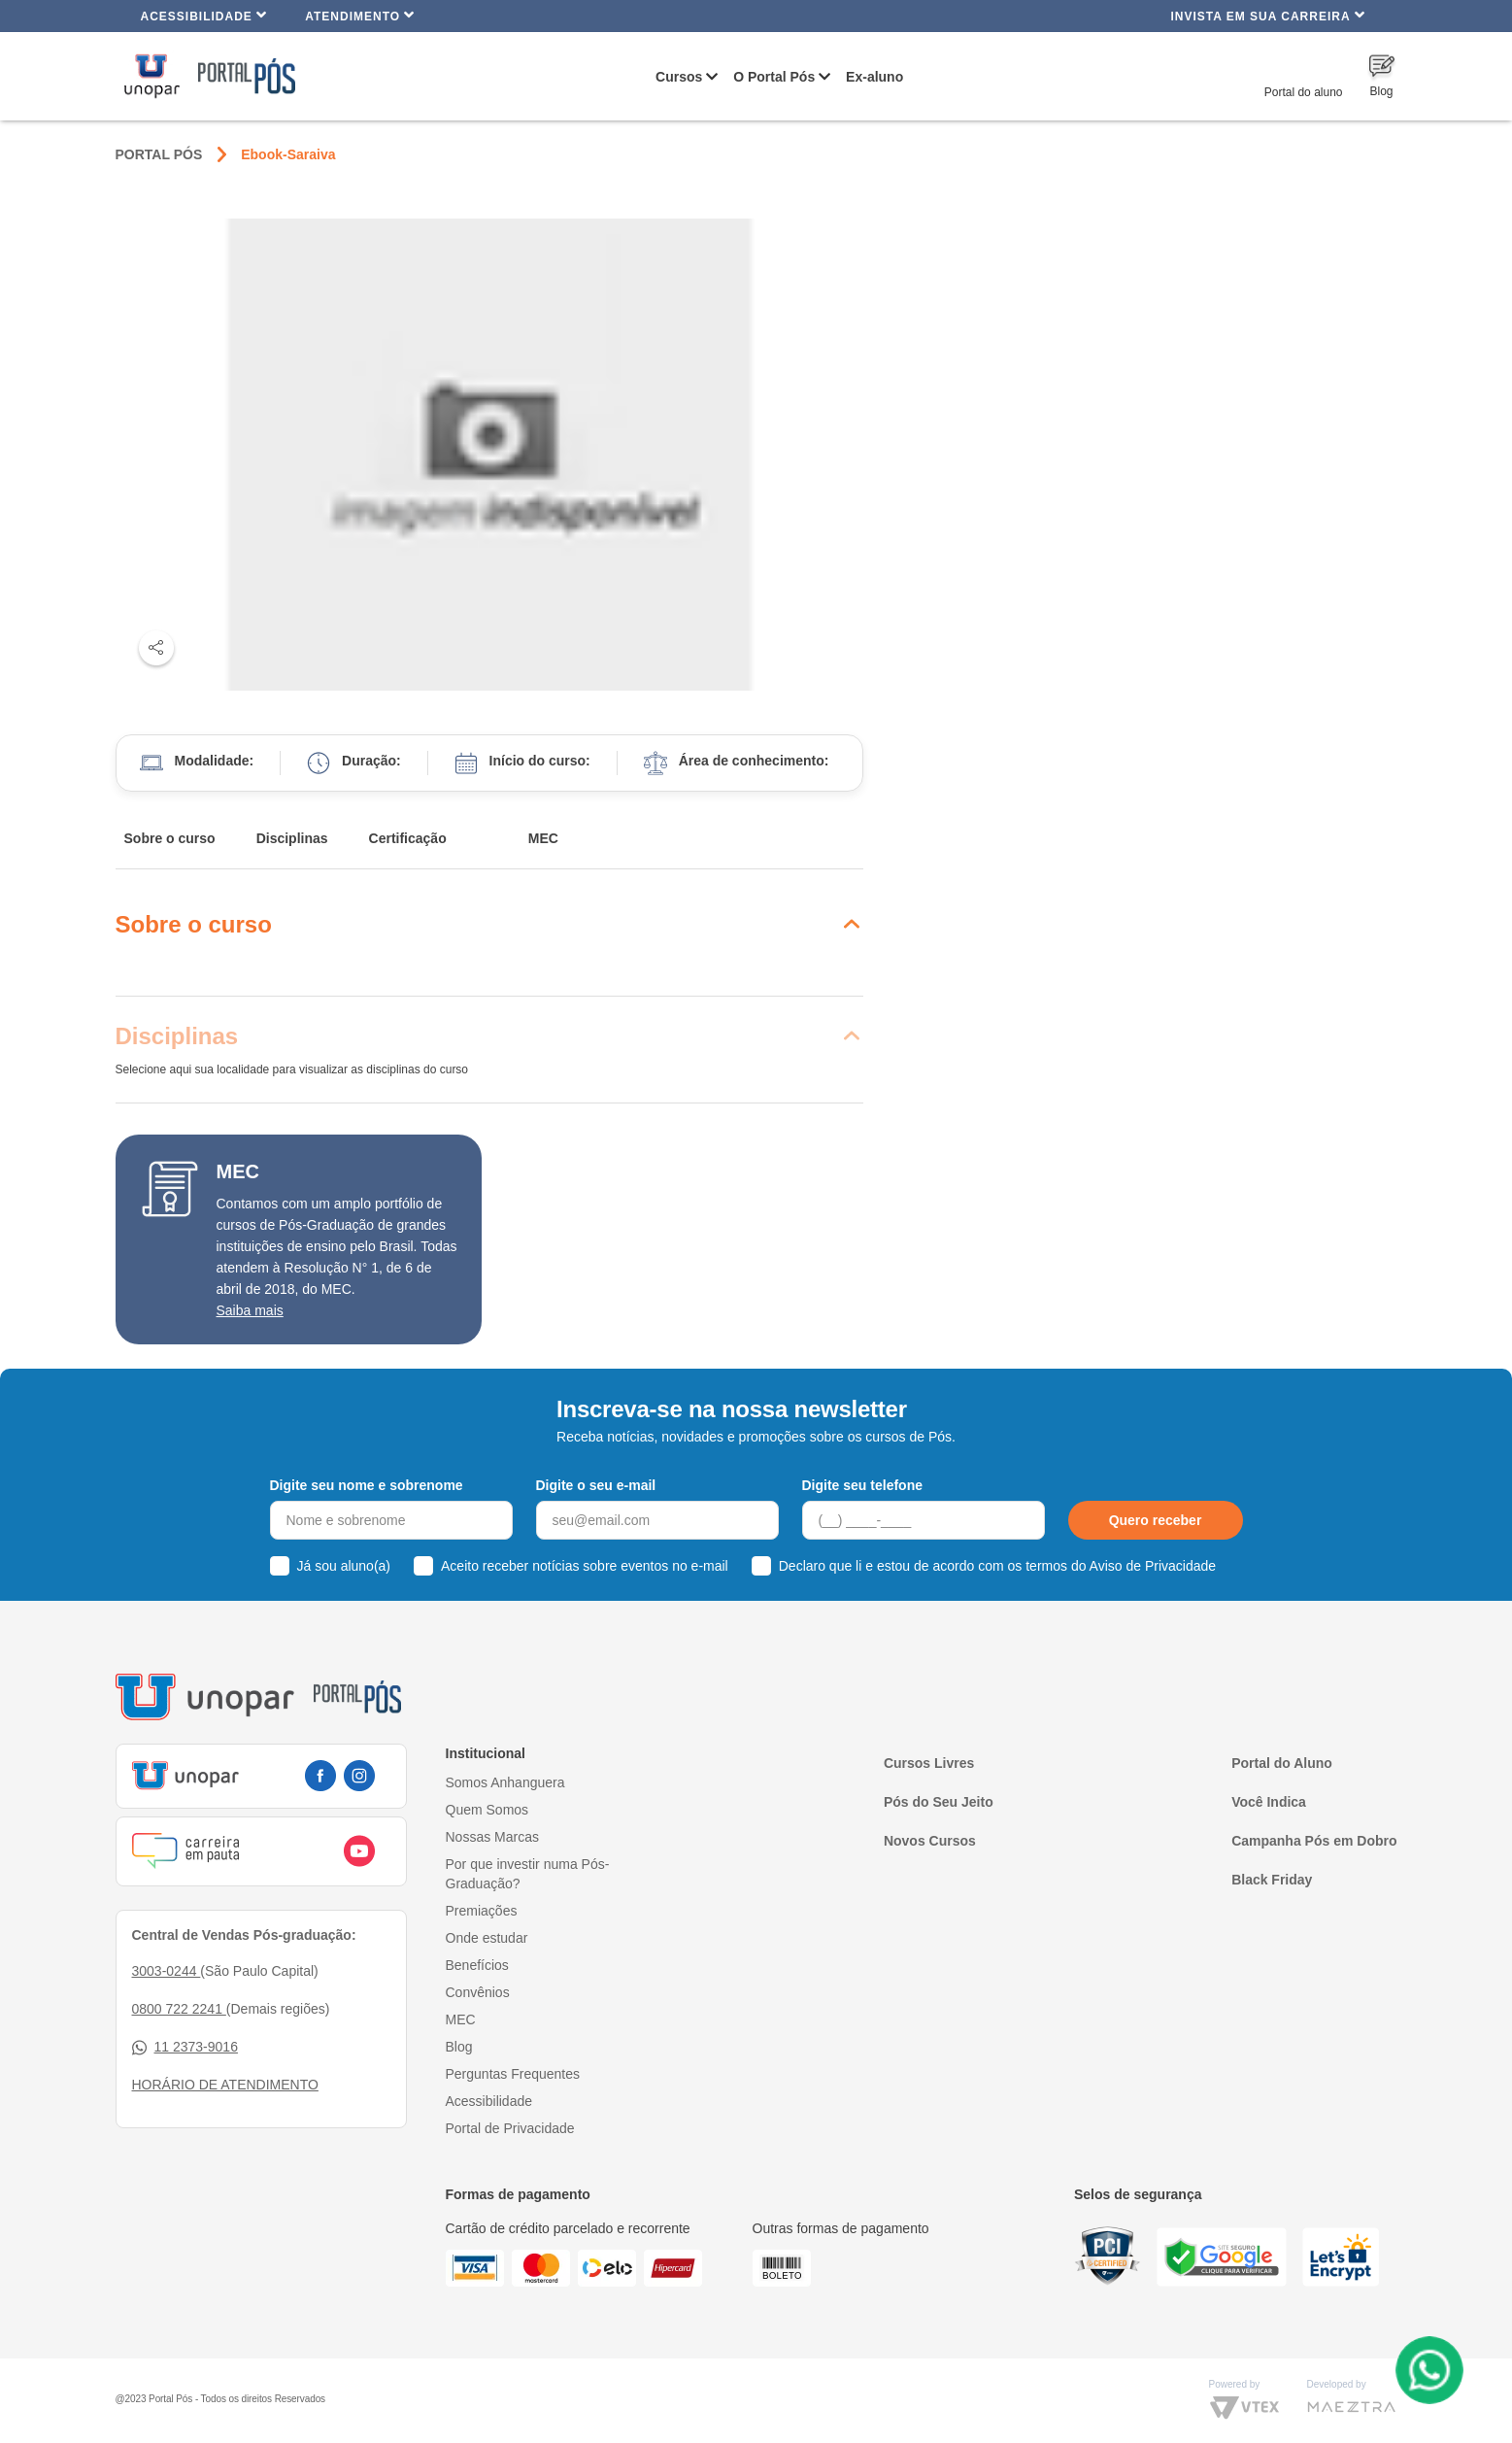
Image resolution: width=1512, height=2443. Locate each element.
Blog (459, 2046)
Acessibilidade (204, 15)
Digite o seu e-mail (596, 1485)
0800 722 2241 (179, 2009)
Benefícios (477, 1965)
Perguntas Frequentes (513, 2074)
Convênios (478, 1992)
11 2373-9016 (185, 2047)
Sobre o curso (170, 838)
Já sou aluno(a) (344, 1566)
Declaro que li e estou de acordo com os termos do (997, 1566)
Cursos (678, 77)
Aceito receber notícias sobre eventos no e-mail (584, 1566)
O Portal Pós (774, 77)
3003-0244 (166, 1971)
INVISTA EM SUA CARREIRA (1267, 15)
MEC (543, 838)
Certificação (408, 838)
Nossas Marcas (492, 1837)
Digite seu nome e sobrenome (366, 1485)
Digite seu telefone (862, 1485)
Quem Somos (487, 1809)
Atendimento (360, 15)
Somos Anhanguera (505, 1782)
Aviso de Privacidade (1153, 1566)
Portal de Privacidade (510, 2128)
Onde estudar (487, 1938)
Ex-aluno (874, 77)
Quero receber (1155, 1520)
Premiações (482, 1910)
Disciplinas (292, 838)
